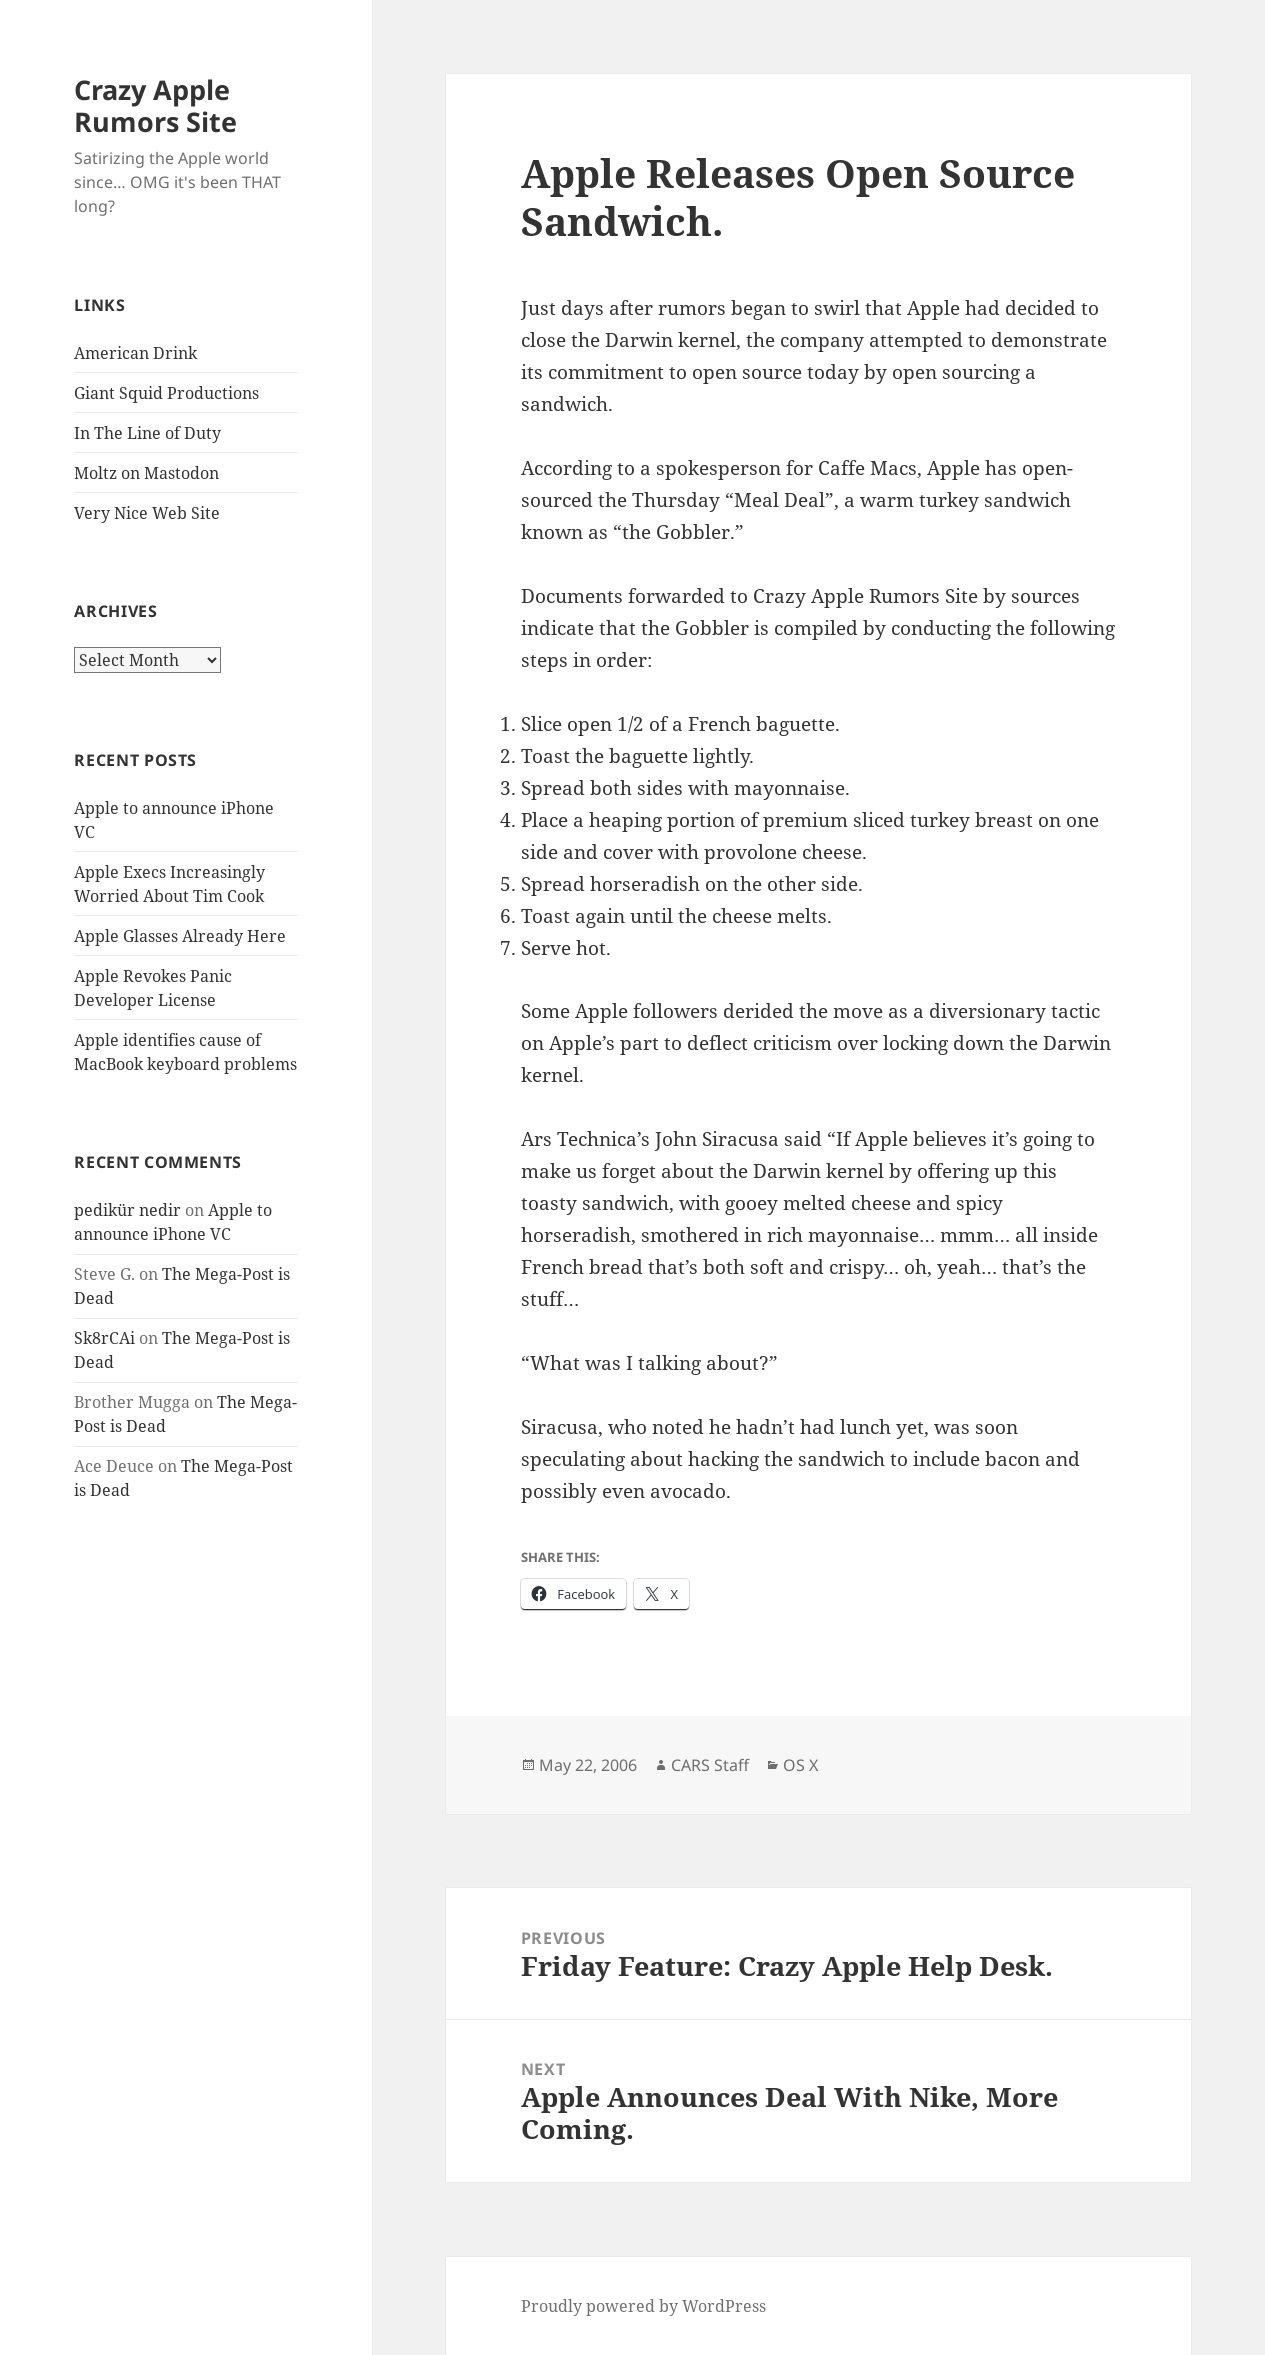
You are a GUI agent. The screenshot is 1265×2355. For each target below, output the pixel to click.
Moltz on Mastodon (146, 473)
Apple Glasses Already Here (180, 936)
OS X (800, 1765)
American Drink (135, 353)
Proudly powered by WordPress (643, 2306)
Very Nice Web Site (147, 513)
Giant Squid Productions (166, 393)
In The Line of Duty (147, 433)
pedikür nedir (127, 1210)
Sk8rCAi (104, 1338)
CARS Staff (710, 1765)
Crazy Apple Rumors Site (155, 105)
